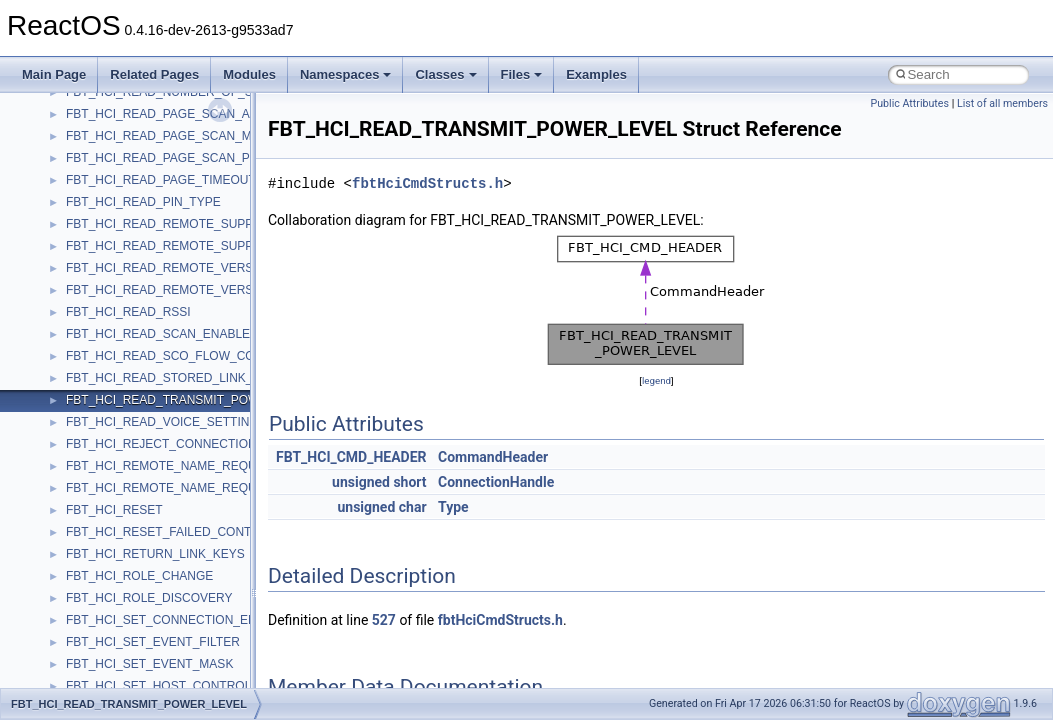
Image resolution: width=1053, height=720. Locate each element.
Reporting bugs (74, 183)
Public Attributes (909, 103)
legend (656, 380)
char (413, 507)
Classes (445, 74)
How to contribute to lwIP (100, 95)
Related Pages (154, 74)
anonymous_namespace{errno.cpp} (160, 667)
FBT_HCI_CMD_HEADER (351, 457)
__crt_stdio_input (111, 491)
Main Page (54, 74)
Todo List (58, 359)
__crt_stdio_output (115, 513)
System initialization (86, 227)
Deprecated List (76, 381)
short (409, 482)
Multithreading (71, 249)
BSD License (68, 315)
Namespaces (346, 74)
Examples (596, 74)
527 (384, 620)
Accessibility (98, 557)
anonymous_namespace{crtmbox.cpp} (168, 645)
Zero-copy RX (71, 205)
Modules (249, 74)
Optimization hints (81, 271)
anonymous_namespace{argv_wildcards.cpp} (186, 601)
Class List (76, 469)
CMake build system (88, 117)
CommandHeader (493, 457)
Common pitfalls (77, 139)
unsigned (361, 482)
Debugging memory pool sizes (114, 161)
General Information (87, 337)
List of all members (1002, 103)
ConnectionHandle (496, 482)
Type (453, 507)
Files (522, 74)
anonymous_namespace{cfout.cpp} (159, 623)
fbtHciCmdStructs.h (427, 183)
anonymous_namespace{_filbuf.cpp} (162, 579)
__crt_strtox (97, 535)
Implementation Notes (92, 293)
